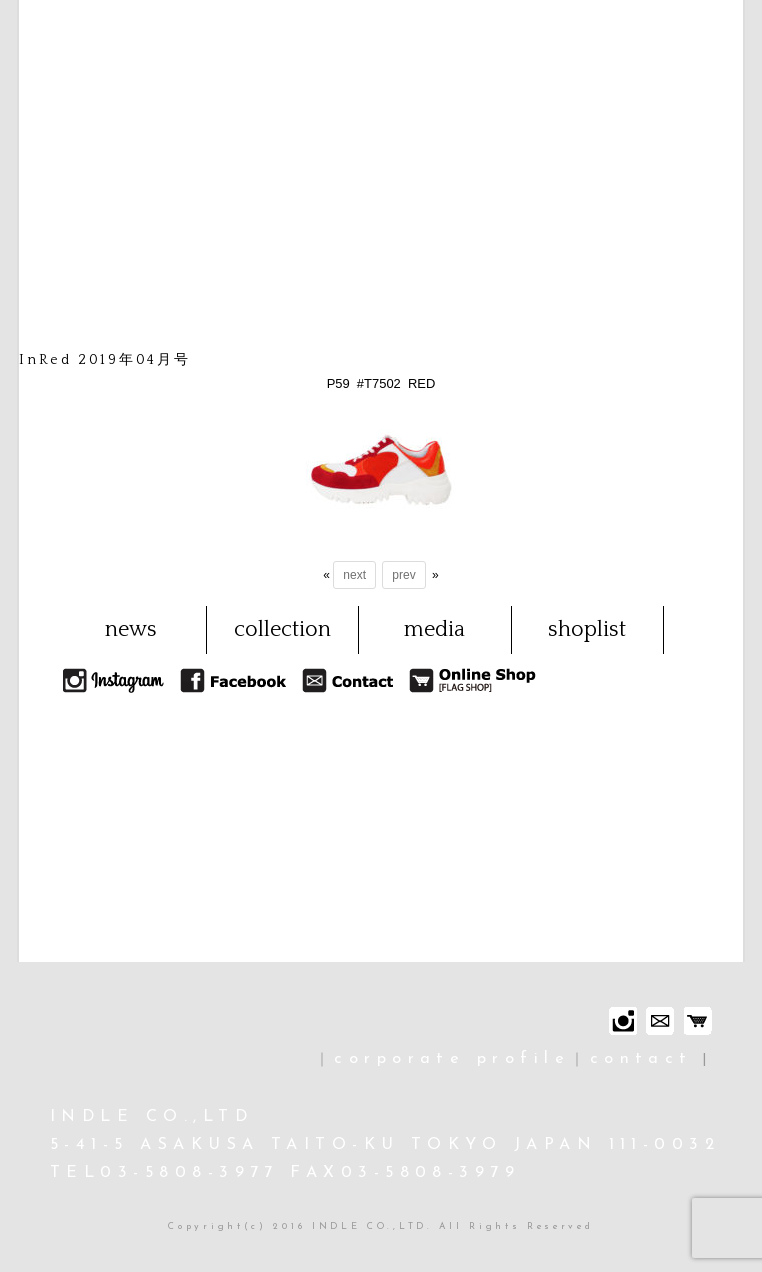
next (354, 575)
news (131, 629)
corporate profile (452, 1059)
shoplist (587, 629)
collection (282, 629)
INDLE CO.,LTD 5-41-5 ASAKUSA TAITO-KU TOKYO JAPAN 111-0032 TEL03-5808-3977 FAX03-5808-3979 (385, 1145)
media (434, 629)
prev (403, 575)
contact (641, 1059)
